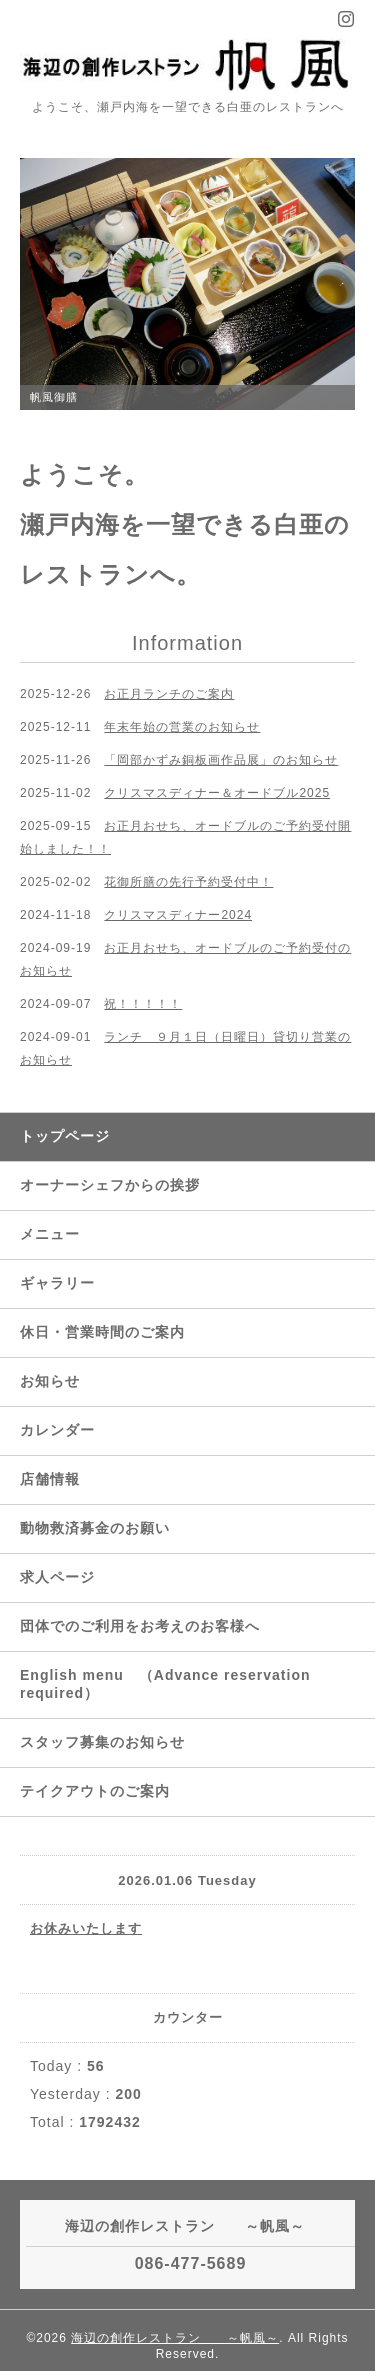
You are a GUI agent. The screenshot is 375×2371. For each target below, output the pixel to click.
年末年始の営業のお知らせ (182, 727)
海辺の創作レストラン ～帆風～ (175, 2338)
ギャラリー (57, 1283)
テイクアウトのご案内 (95, 1791)
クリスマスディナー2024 (178, 915)
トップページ (65, 1136)
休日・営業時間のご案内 (102, 1332)
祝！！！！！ (143, 1004)
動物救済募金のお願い (95, 1528)
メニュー (50, 1234)
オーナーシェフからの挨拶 (110, 1185)
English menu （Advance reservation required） (165, 1684)
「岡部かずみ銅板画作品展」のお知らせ (221, 760)
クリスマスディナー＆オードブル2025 (217, 793)
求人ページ (57, 1577)
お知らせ (50, 1381)
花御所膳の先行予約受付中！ (188, 882)
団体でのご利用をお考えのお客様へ (140, 1626)
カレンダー (57, 1430)
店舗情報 (50, 1479)
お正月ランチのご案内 (169, 694)
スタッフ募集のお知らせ (102, 1742)
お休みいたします (86, 1928)
